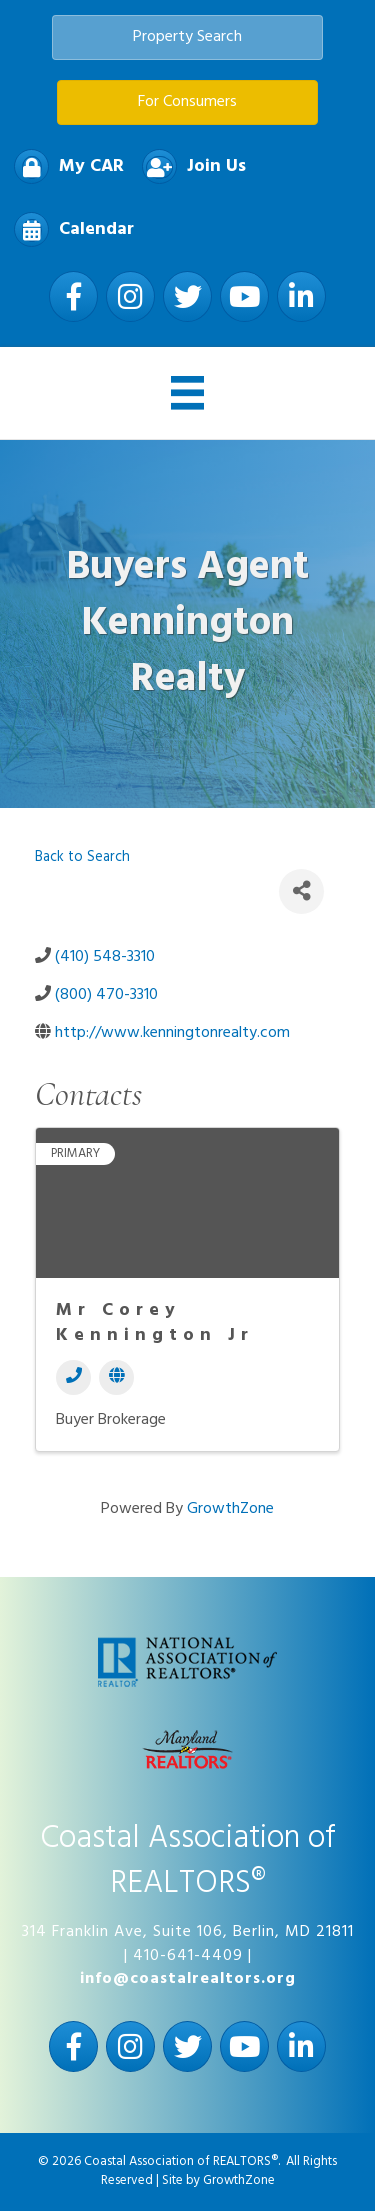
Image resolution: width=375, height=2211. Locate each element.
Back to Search (82, 857)
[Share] (301, 891)
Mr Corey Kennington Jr (155, 1323)
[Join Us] (189, 166)
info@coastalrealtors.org (188, 1979)
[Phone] (73, 1377)
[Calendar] (69, 229)
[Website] (116, 1377)
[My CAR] (64, 166)
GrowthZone (230, 1509)
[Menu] (188, 393)
